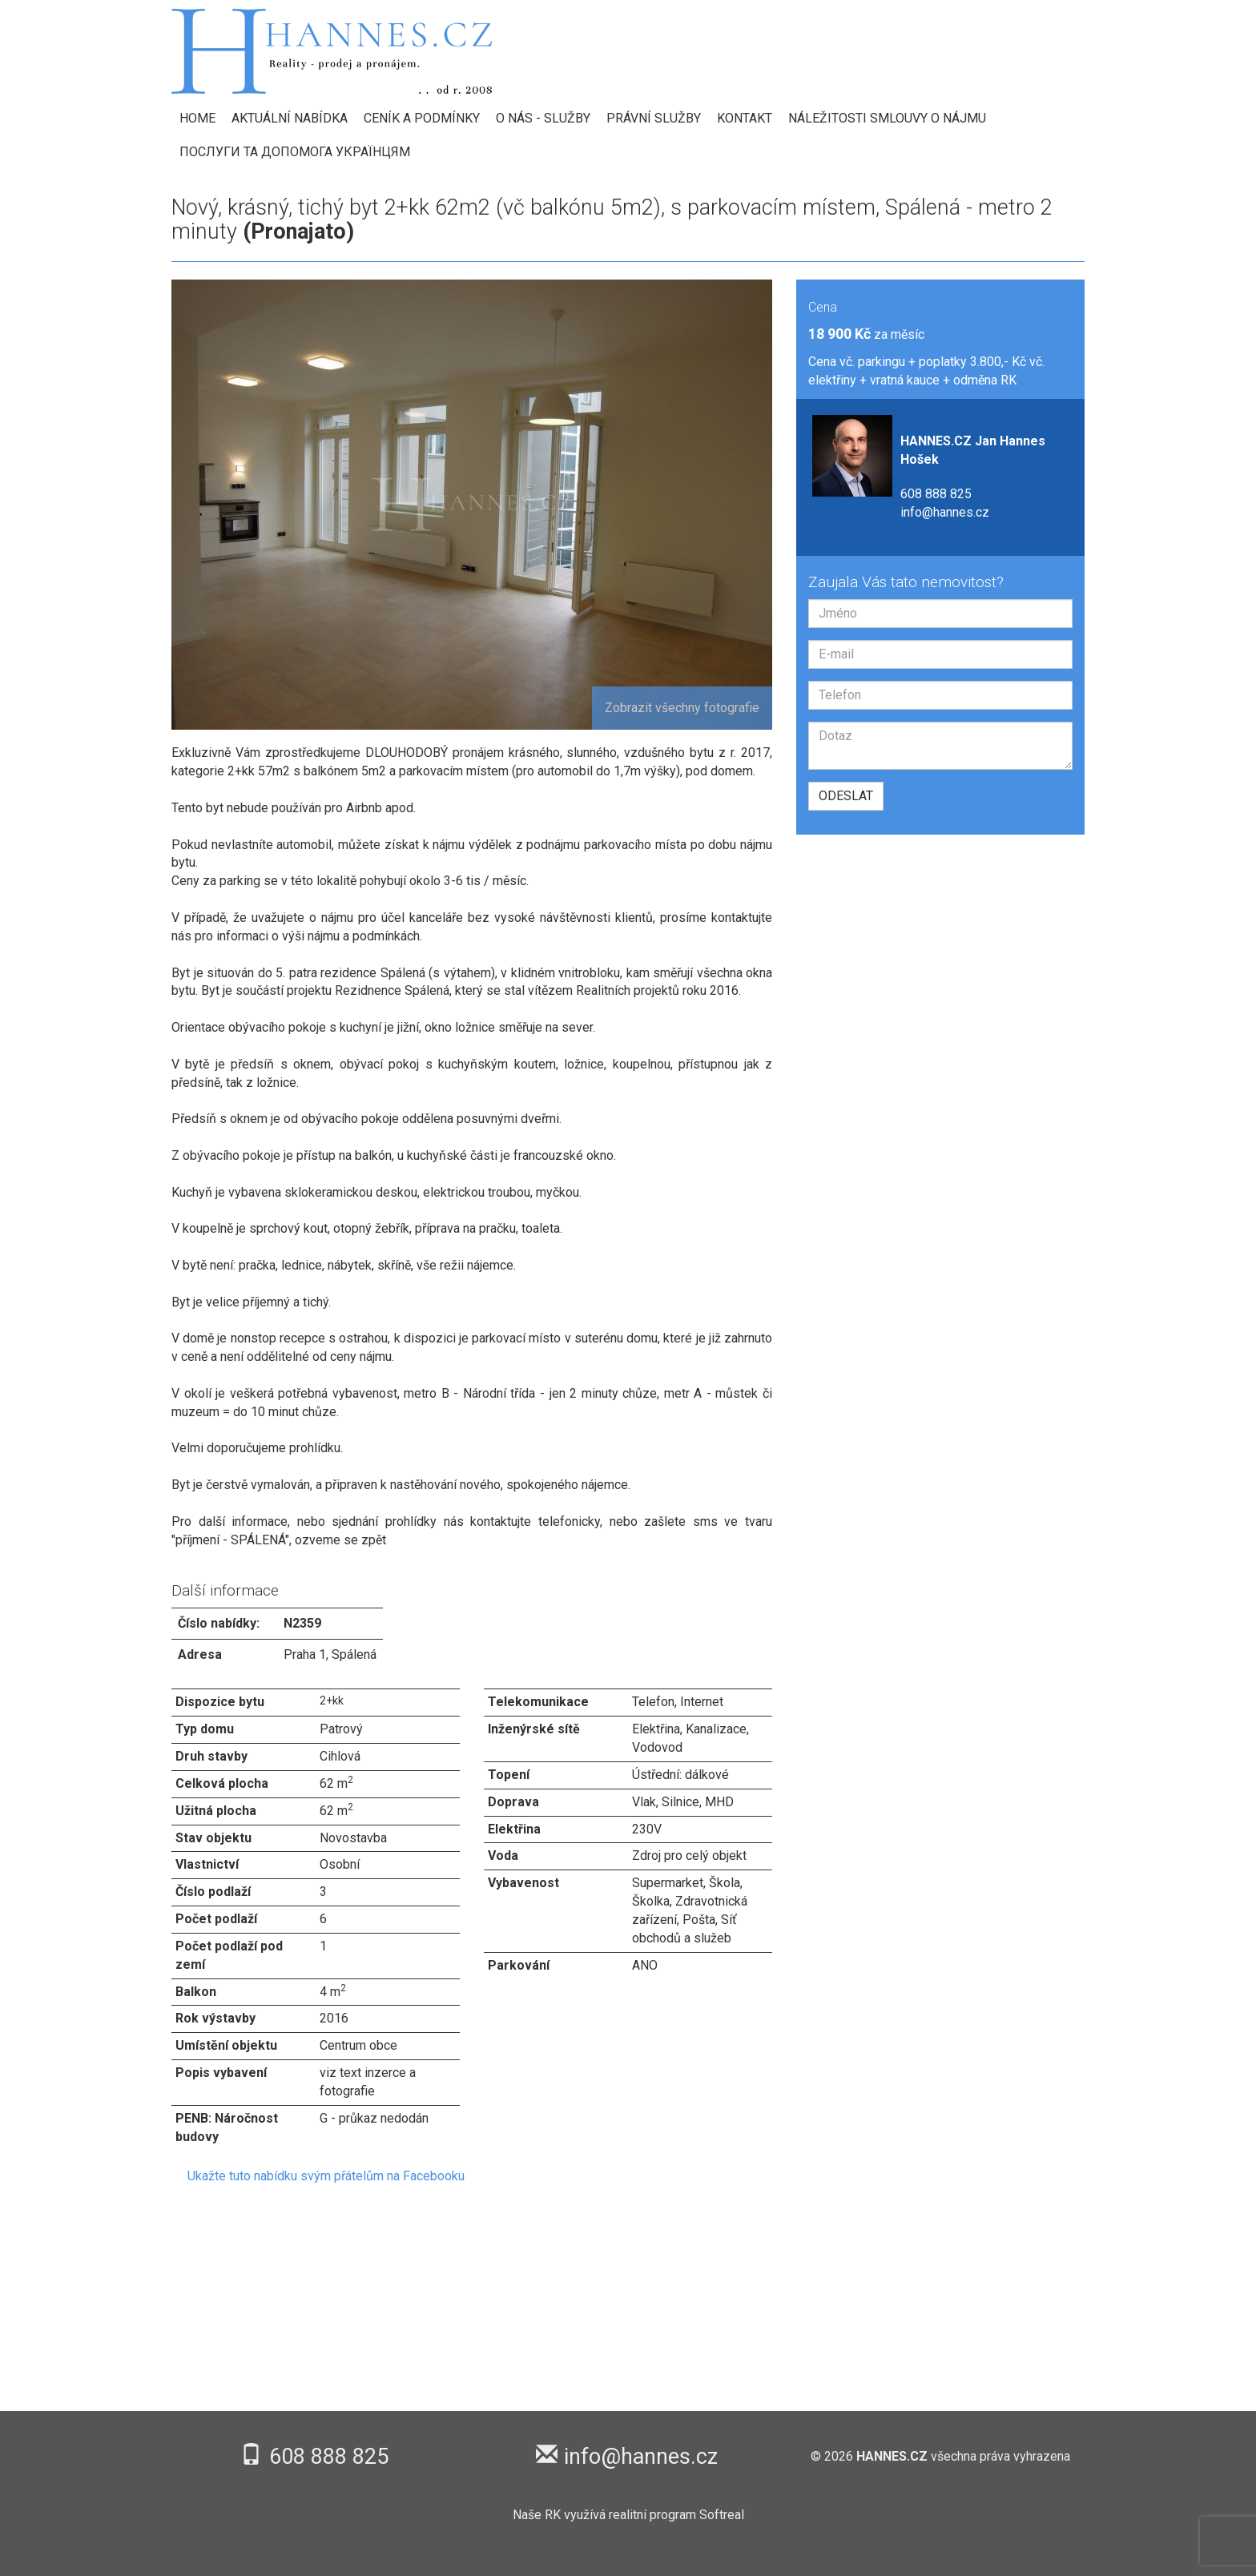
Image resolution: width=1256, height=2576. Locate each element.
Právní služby (653, 118)
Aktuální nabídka (289, 118)
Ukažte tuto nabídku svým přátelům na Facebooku (326, 2176)
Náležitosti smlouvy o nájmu (887, 118)
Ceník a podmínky (422, 118)
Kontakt (744, 118)
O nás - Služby (543, 118)
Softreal (721, 2514)
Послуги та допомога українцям (294, 151)
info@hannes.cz (944, 512)
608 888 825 (936, 493)
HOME (197, 118)
